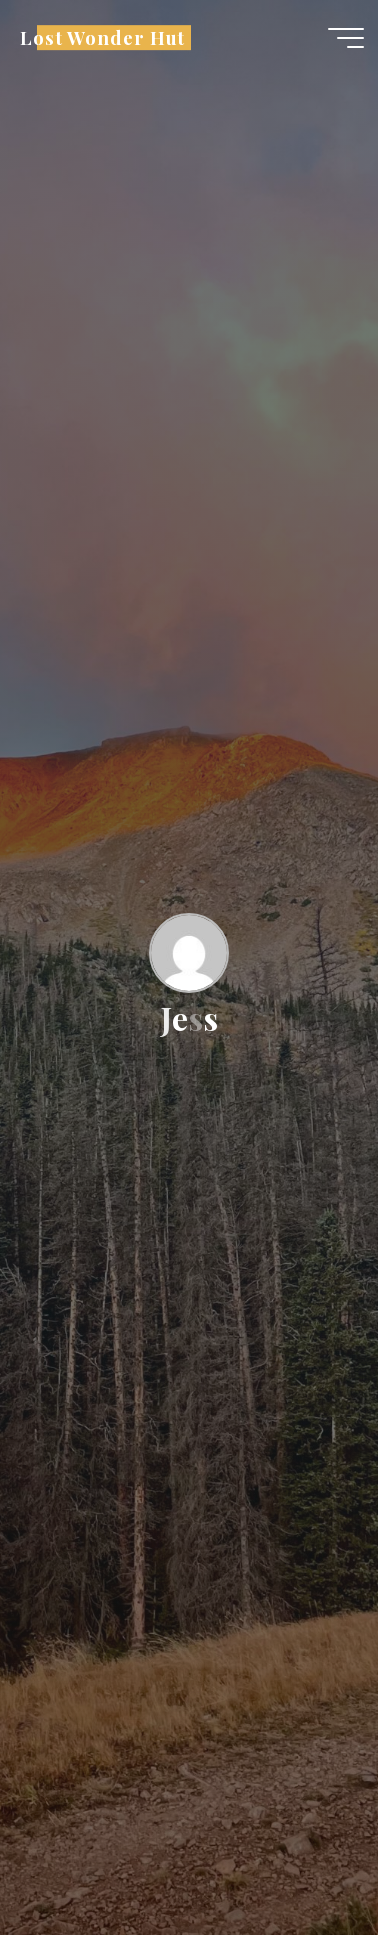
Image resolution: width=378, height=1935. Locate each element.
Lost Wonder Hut (102, 37)
